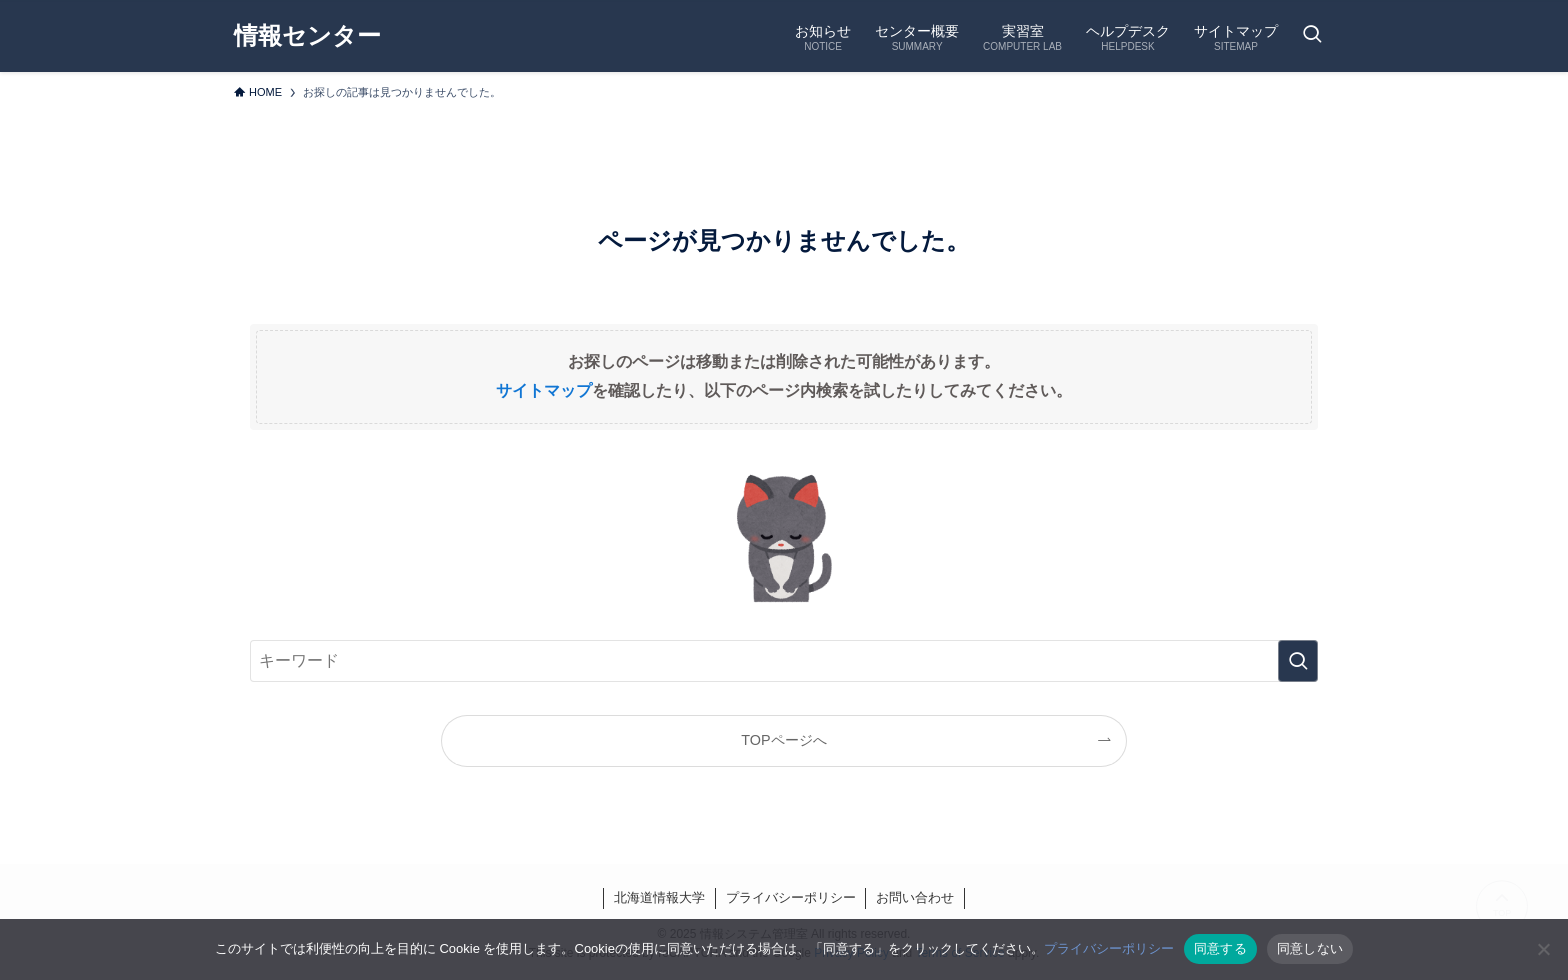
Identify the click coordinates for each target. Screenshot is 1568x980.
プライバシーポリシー (791, 897)
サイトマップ (544, 390)
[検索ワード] (784, 661)
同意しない (1310, 948)
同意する (1220, 948)
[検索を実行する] (1298, 661)
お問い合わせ (915, 897)
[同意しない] (1543, 949)
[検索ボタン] (1312, 36)
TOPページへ (783, 740)
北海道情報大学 (659, 897)
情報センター (307, 36)
